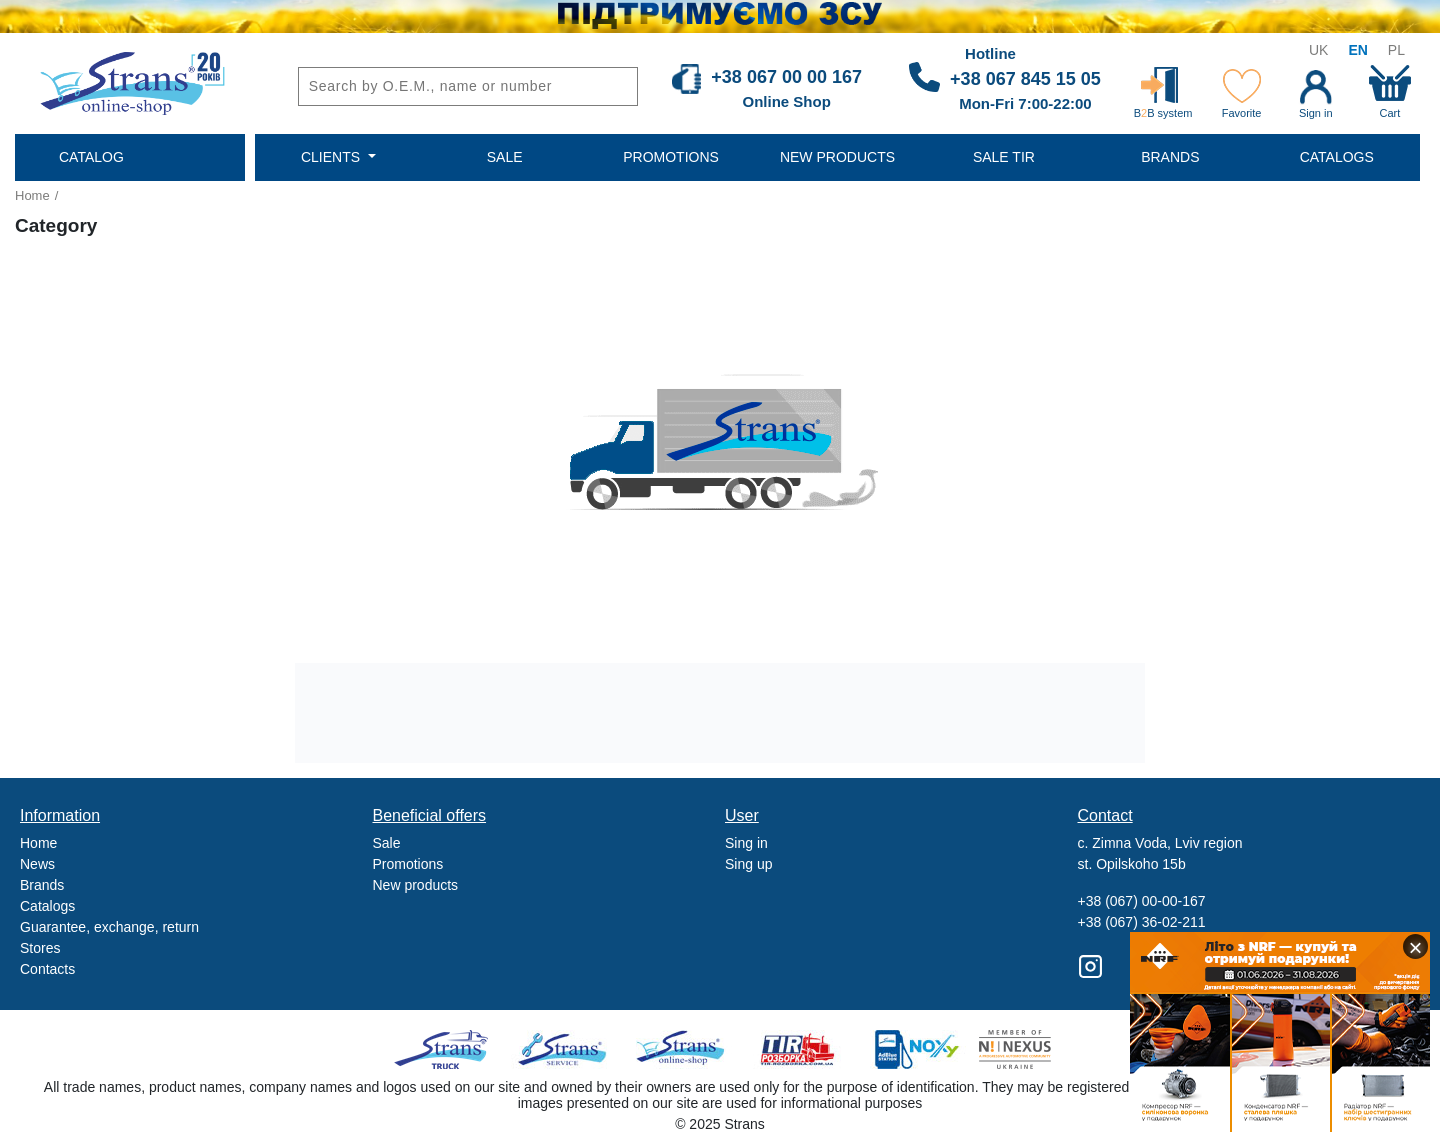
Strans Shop (681, 1049)
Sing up (748, 864)
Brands (42, 885)
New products (416, 885)
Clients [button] (332, 157)
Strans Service (564, 1049)
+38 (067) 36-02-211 (1142, 922)
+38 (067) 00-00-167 (1142, 901)
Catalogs (47, 906)
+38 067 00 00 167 (786, 77)
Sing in (746, 843)
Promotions (408, 864)
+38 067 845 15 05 (1025, 79)
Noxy (915, 1049)
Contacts (47, 969)
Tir (798, 1049)
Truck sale (447, 1049)
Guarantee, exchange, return (109, 927)
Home (32, 195)
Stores (40, 948)
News (37, 864)
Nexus (1032, 1049)
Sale (387, 843)
